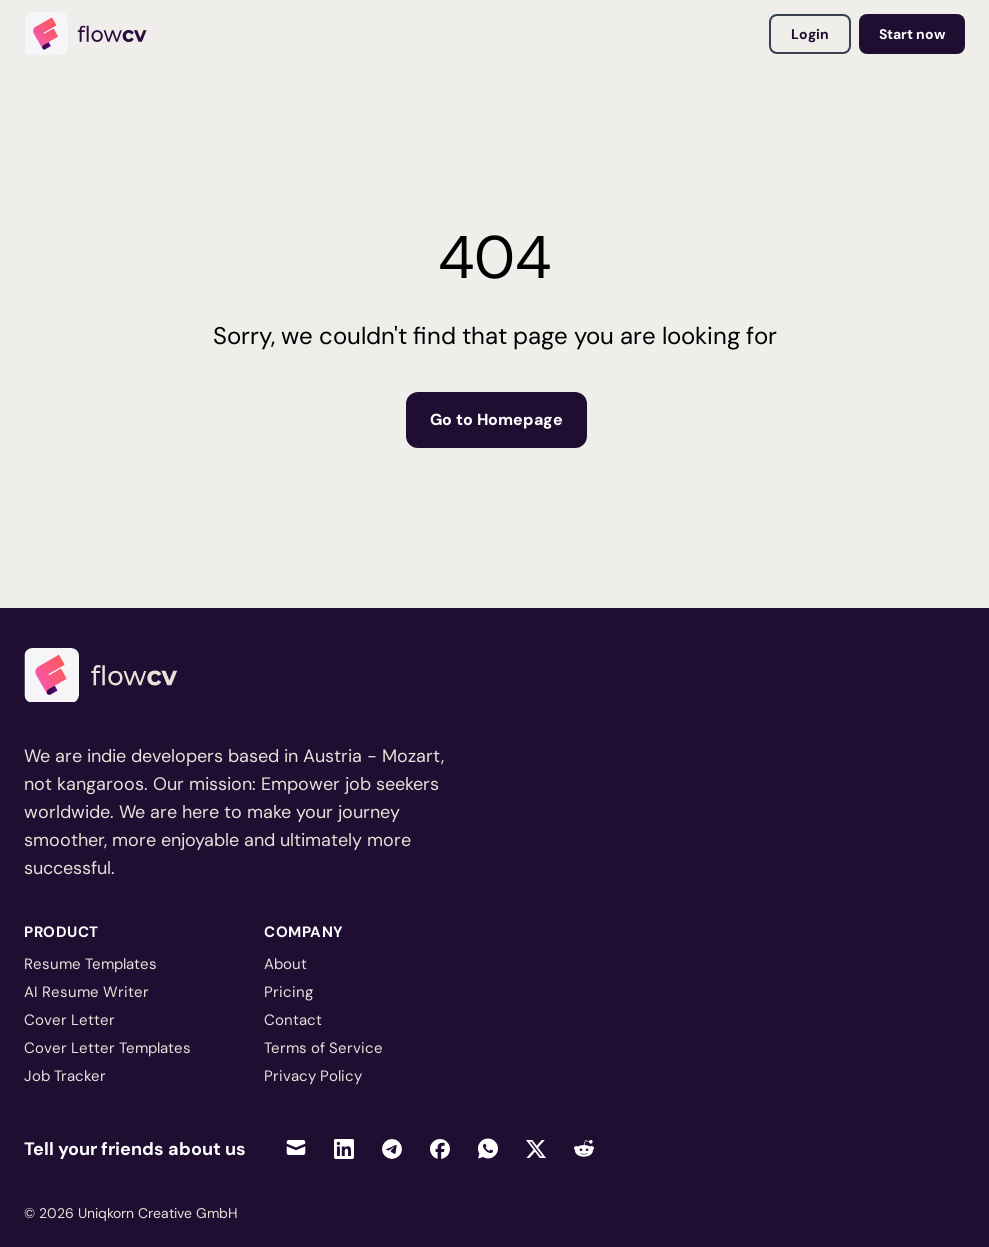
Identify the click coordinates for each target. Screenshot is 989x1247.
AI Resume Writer (86, 992)
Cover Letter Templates (107, 1048)
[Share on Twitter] (536, 1148)
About (285, 964)
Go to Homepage (496, 419)
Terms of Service (323, 1048)
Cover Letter (69, 1020)
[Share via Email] (296, 1148)
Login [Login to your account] (810, 34)
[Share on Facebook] (440, 1148)
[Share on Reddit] (584, 1148)
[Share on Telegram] (392, 1148)
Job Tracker (65, 1076)
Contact (293, 1020)
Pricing (288, 992)
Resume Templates (90, 964)
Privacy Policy (313, 1076)
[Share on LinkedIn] (344, 1148)
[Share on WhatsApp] (488, 1148)
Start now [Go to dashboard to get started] (912, 34)
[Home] (94, 34)
